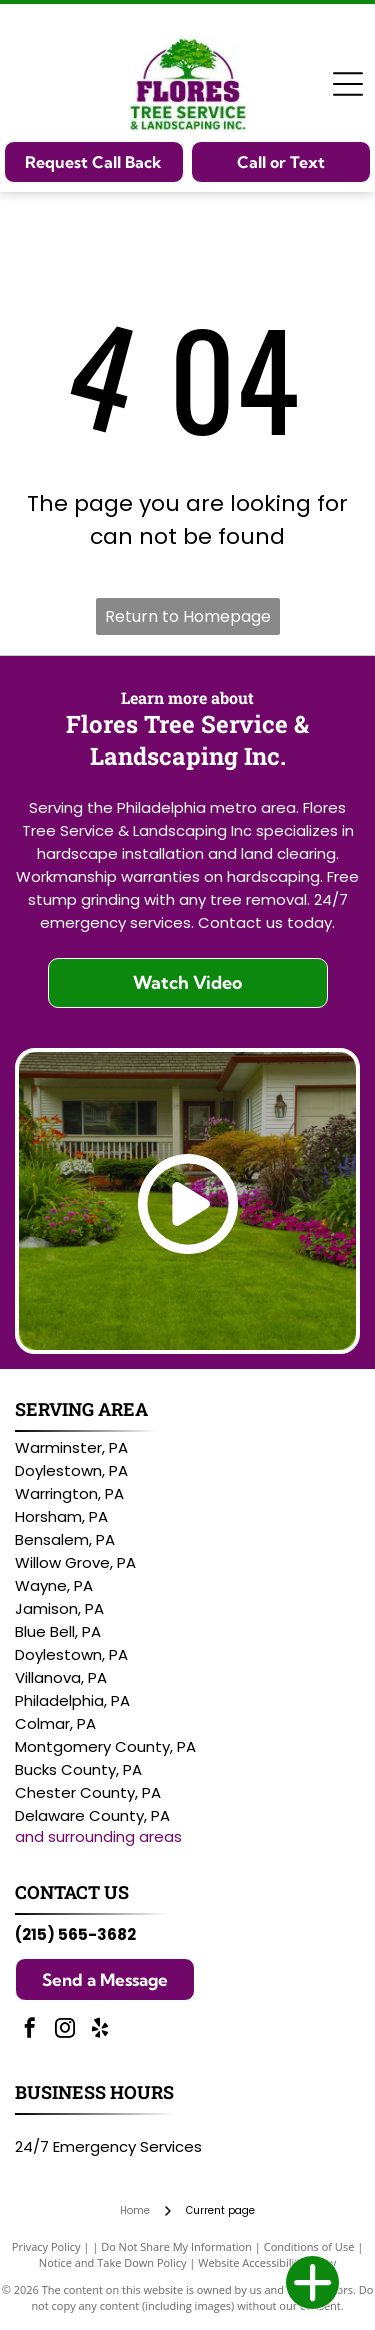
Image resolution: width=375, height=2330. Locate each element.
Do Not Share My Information (176, 2246)
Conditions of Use (309, 2246)
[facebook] (30, 2030)
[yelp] (100, 2030)
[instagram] (65, 2030)
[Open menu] (348, 84)
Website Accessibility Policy (267, 2262)
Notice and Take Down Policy (113, 2262)
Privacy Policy (46, 2246)
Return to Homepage (188, 616)
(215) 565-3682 (75, 1934)
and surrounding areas (98, 1836)
